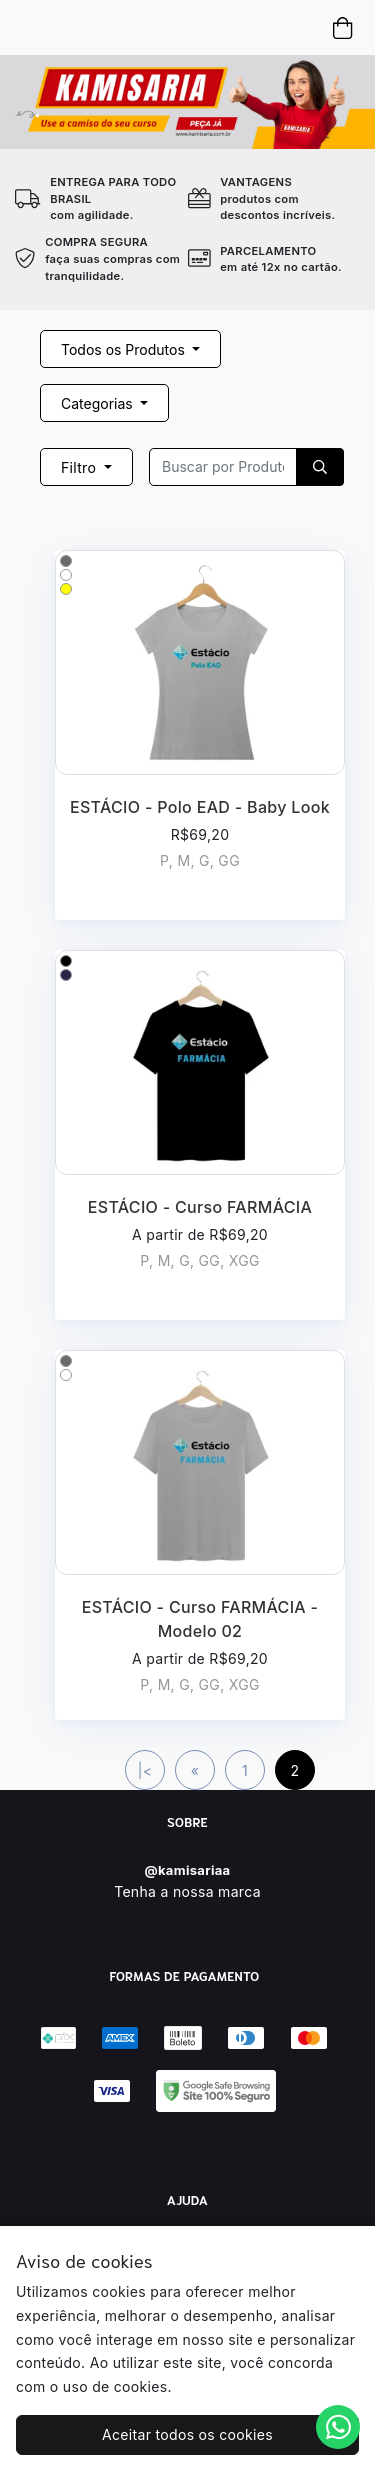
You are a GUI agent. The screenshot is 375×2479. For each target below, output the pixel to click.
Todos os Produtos (125, 349)
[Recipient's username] (223, 467)
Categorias (99, 403)
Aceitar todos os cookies (187, 2434)
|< (145, 1770)
